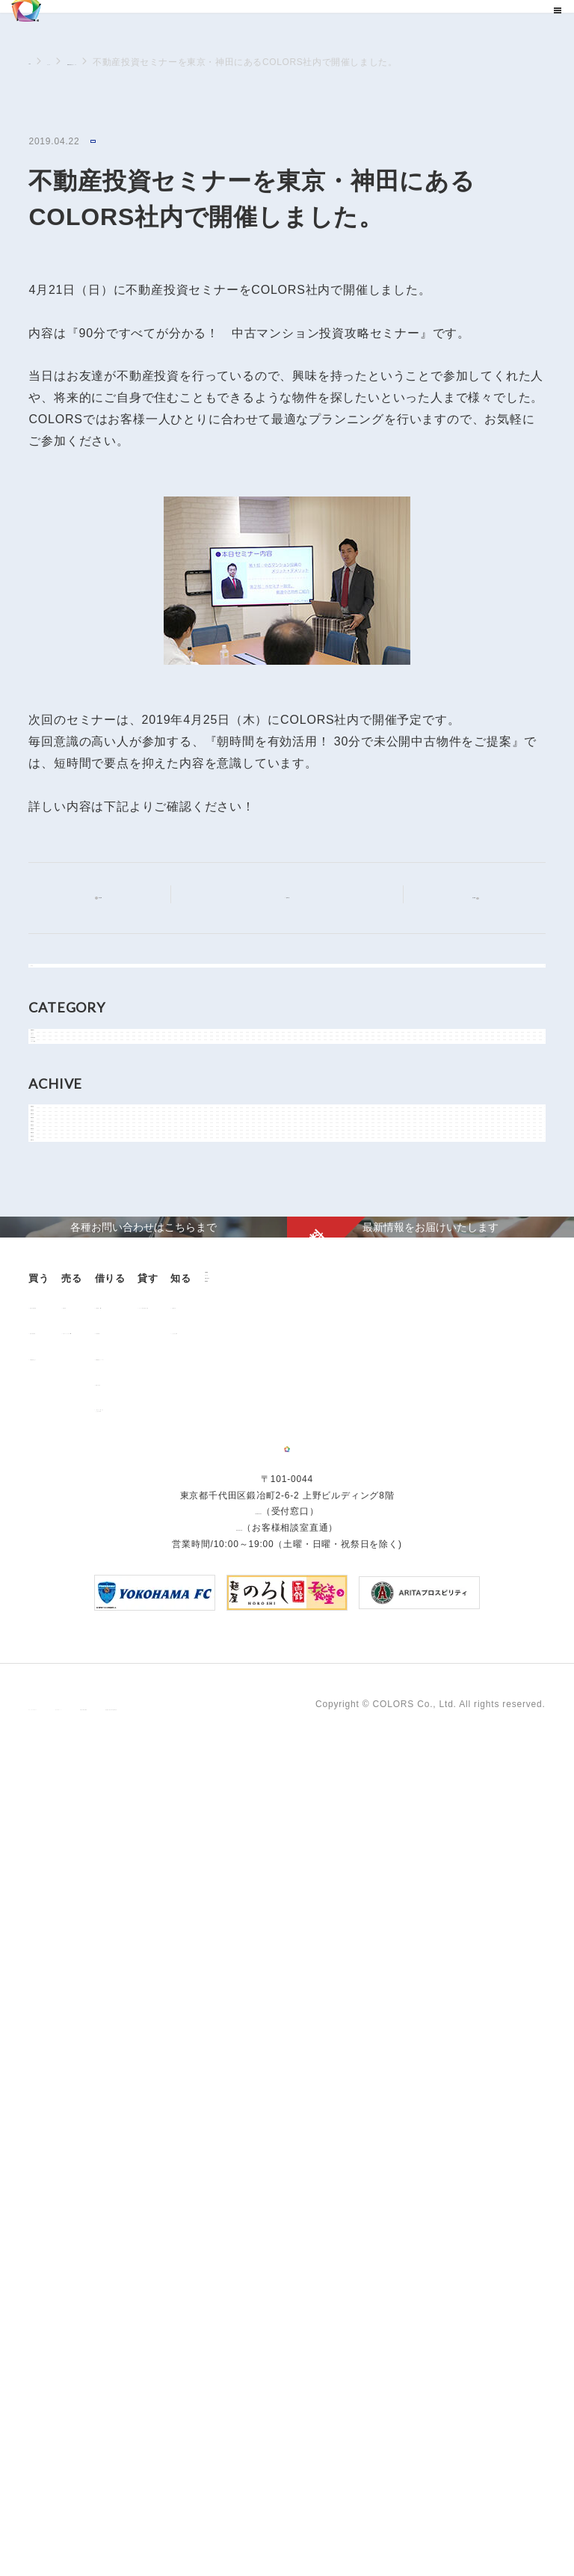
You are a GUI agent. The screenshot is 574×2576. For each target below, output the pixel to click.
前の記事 (112, 897)
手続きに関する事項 (272, 2522)
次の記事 (461, 897)
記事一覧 (296, 896)
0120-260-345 (239, 2357)
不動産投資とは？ (75, 2025)
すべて (59, 985)
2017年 (61, 1578)
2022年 (61, 1409)
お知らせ (64, 1112)
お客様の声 (61, 2143)
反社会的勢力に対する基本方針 (400, 2522)
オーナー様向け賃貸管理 (420, 1973)
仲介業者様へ (280, 1999)
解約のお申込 (280, 2050)
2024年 (61, 1342)
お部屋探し (275, 1973)
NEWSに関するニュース (171, 62)
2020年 (61, 1477)
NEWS (108, 142)
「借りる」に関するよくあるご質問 (294, 2080)
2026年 (61, 1275)
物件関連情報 (73, 1146)
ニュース (83, 62)
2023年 (61, 1376)
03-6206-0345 (257, 2341)
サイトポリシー (176, 2522)
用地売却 (154, 1973)
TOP (38, 61)
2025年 (61, 1308)
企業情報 (137, 2116)
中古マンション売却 (178, 1999)
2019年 (61, 1510)
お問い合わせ (148, 2166)
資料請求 (137, 2191)
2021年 (61, 1443)
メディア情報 (73, 1180)
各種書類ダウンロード (299, 2025)
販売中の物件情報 (75, 1973)
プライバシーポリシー (76, 2522)
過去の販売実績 (71, 1999)
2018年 (61, 1544)
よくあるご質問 (71, 2169)
